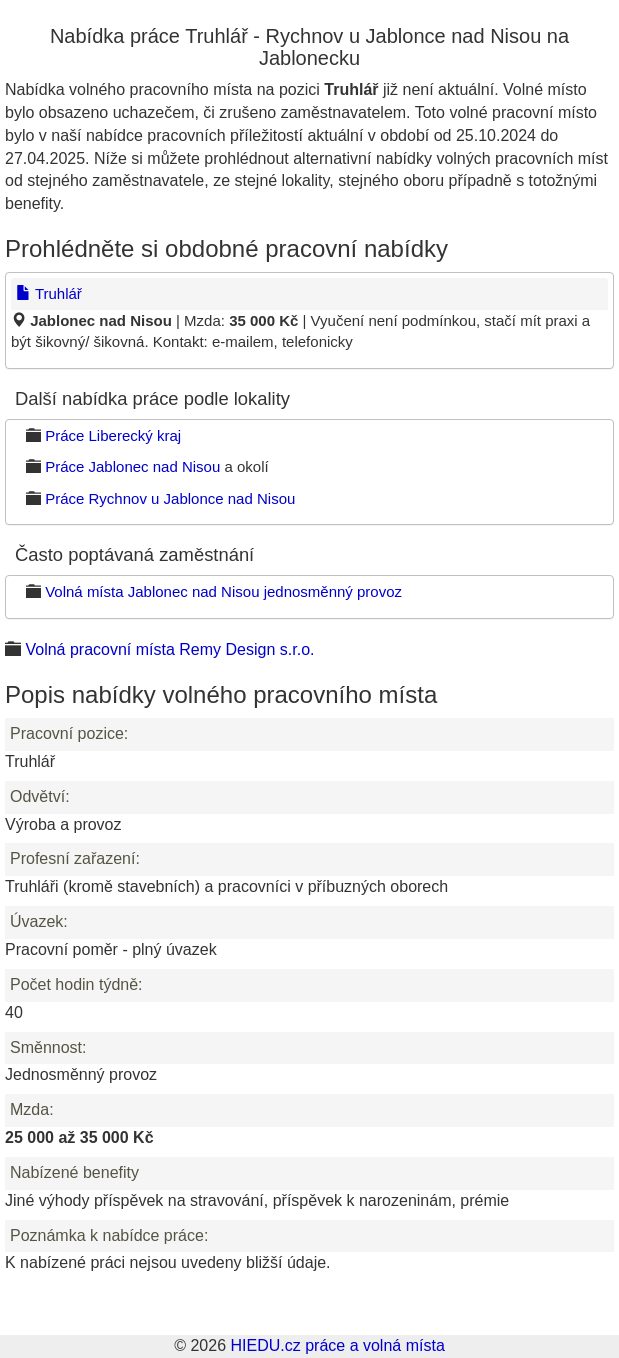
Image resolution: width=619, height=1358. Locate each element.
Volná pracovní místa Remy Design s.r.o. (169, 649)
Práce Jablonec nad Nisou (132, 466)
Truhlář (49, 293)
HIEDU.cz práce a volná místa (337, 1345)
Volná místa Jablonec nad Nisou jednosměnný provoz (223, 591)
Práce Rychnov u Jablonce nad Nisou (170, 498)
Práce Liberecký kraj (113, 435)
